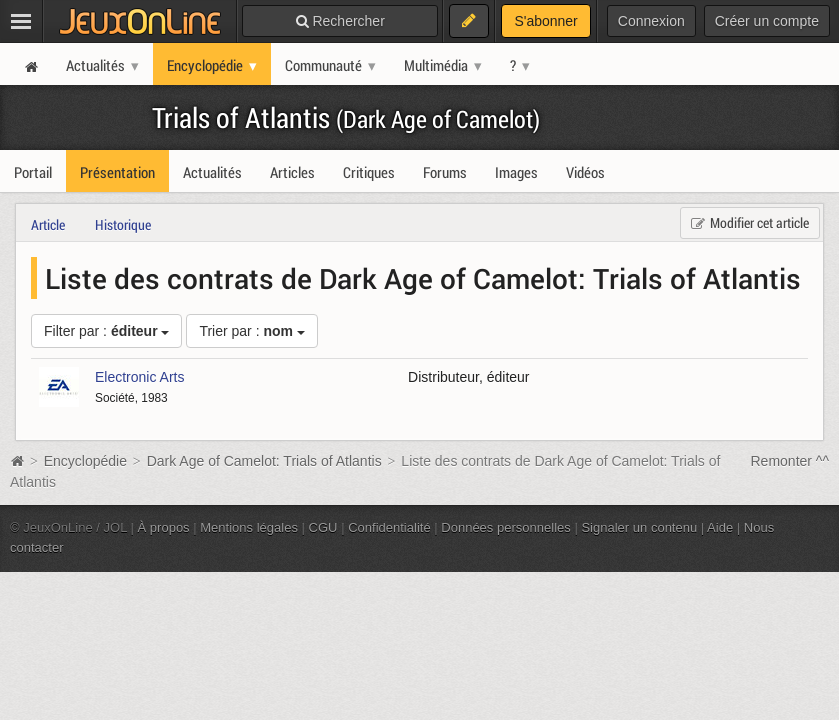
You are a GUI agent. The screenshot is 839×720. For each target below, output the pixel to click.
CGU (323, 527)
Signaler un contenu (639, 527)
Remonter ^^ (790, 461)
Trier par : (252, 331)
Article (48, 224)
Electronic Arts (139, 377)
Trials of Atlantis (346, 117)
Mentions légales (249, 527)
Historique (123, 224)
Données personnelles (506, 527)
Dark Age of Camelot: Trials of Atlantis (264, 461)
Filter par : (106, 331)
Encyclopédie (85, 461)
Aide (720, 527)
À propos (164, 527)
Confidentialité (389, 527)
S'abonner (545, 21)
